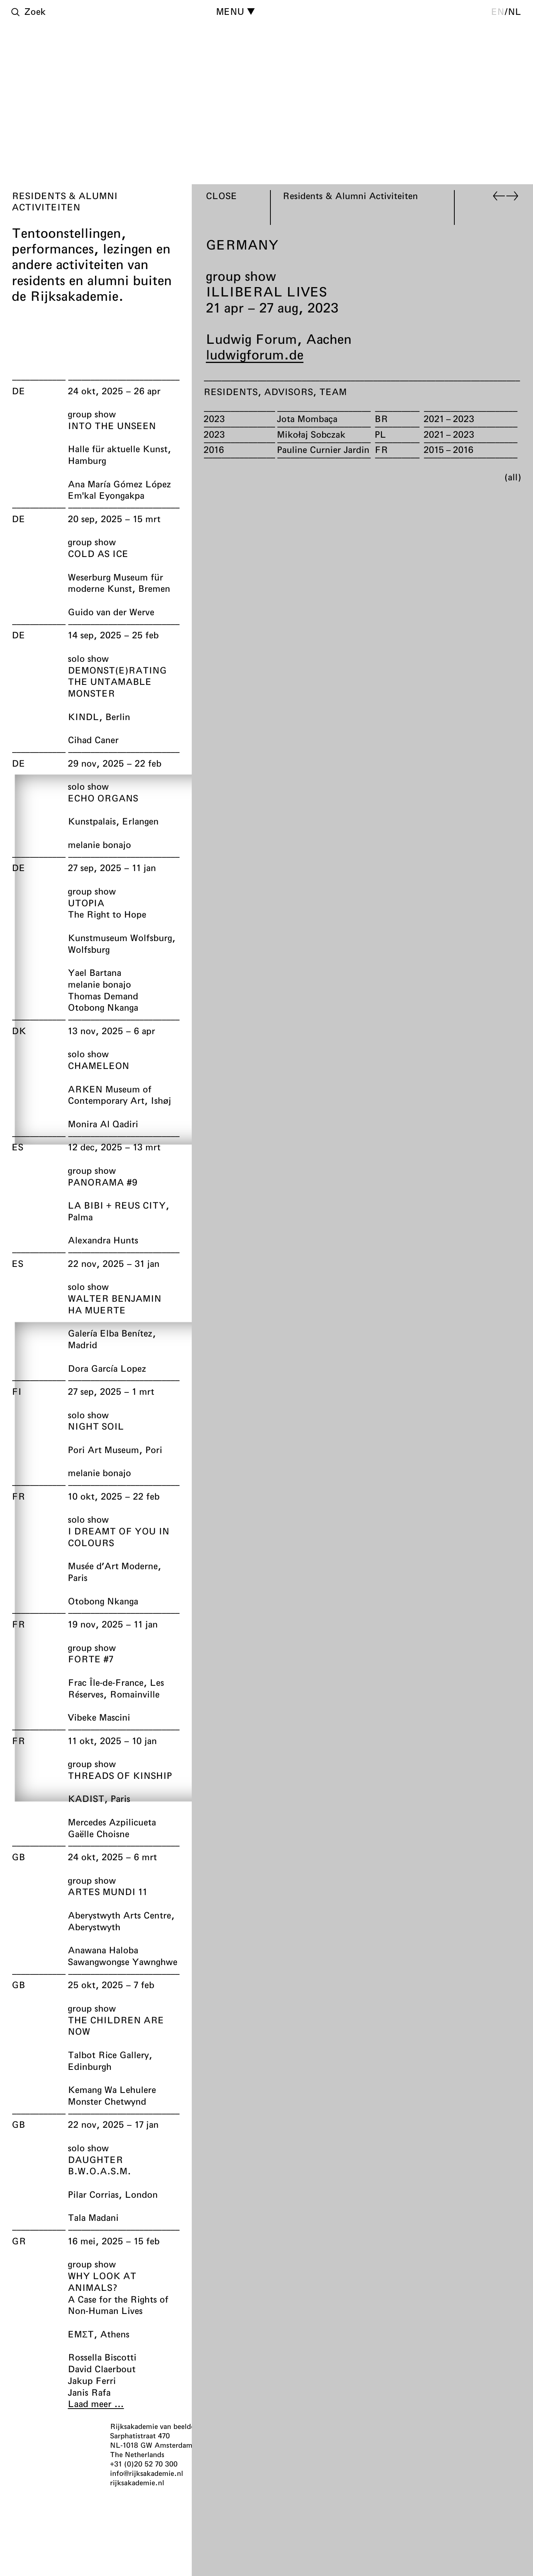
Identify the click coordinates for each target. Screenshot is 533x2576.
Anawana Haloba (103, 1949)
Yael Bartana (94, 972)
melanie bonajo (99, 844)
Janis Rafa (89, 2391)
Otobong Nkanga (103, 1007)
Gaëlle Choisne (98, 1833)
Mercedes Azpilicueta (112, 1821)
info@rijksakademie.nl (146, 2473)
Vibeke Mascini (99, 1717)
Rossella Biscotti (102, 2356)
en (497, 11)
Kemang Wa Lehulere (112, 2089)
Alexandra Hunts (103, 1239)
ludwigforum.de (254, 354)
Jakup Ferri (92, 2380)
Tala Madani (93, 2217)
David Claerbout (101, 2368)
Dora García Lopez (107, 1367)
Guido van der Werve (111, 611)
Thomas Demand (103, 995)
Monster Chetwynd (107, 2101)
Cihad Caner (93, 739)
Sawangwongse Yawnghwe (122, 1961)
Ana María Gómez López (119, 483)
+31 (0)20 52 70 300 (144, 2463)
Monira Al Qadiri (103, 1123)
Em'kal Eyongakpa (106, 495)
